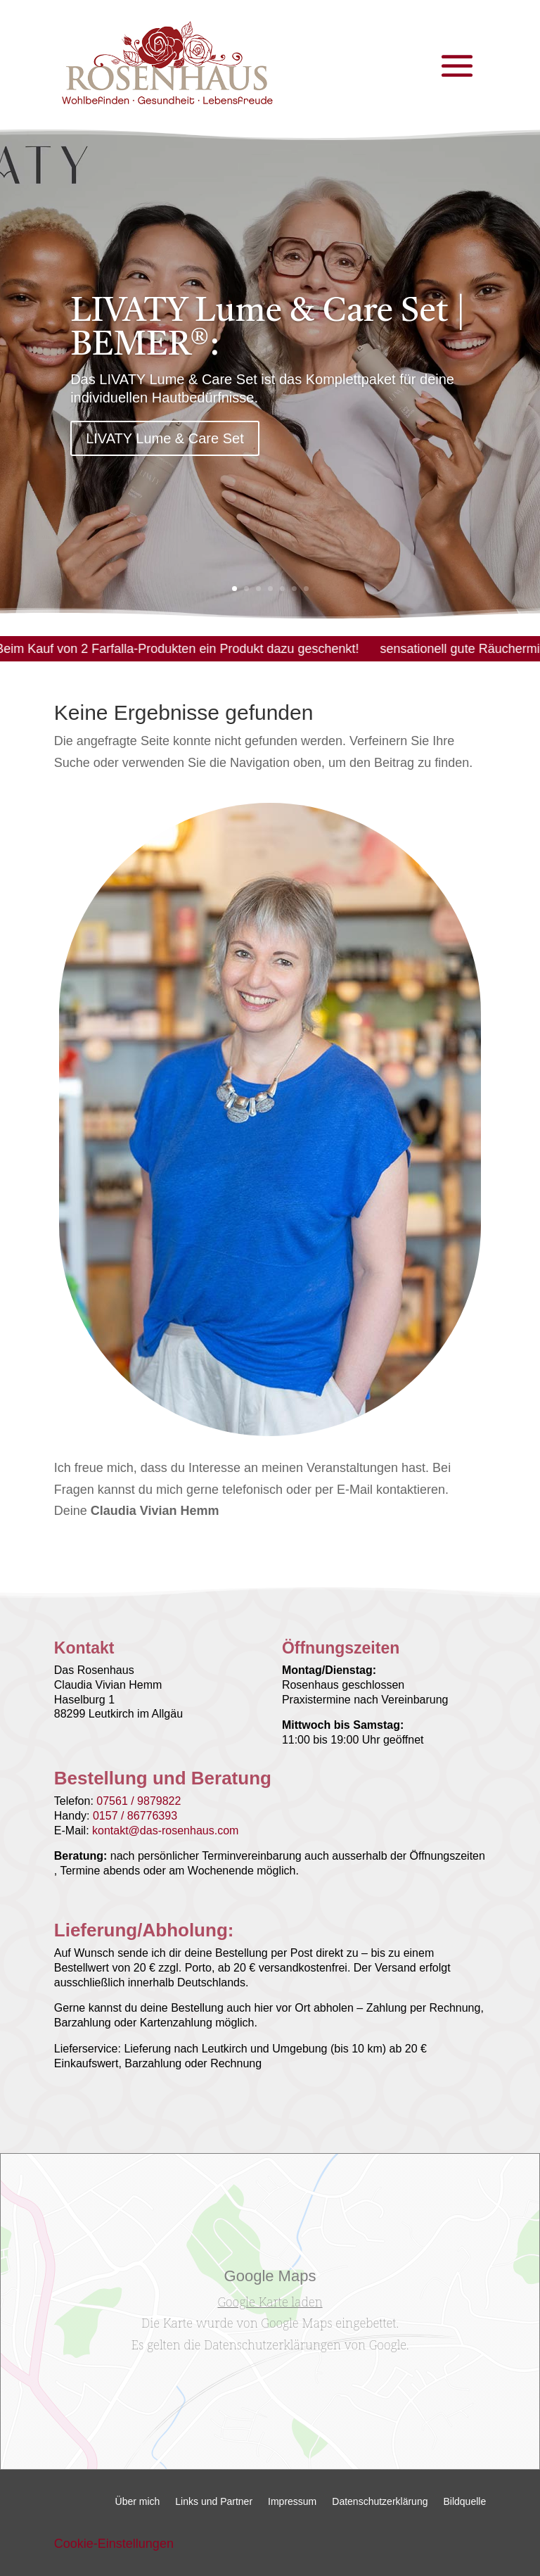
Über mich (137, 2501)
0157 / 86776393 (135, 1816)
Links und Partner (213, 2501)
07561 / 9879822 (138, 1801)
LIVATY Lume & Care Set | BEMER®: (267, 338)
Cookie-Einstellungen (114, 2544)
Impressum (292, 2501)
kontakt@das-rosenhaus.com (165, 1830)
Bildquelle (464, 2501)
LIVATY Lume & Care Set (165, 447)
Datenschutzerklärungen (272, 2344)
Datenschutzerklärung (380, 2501)
